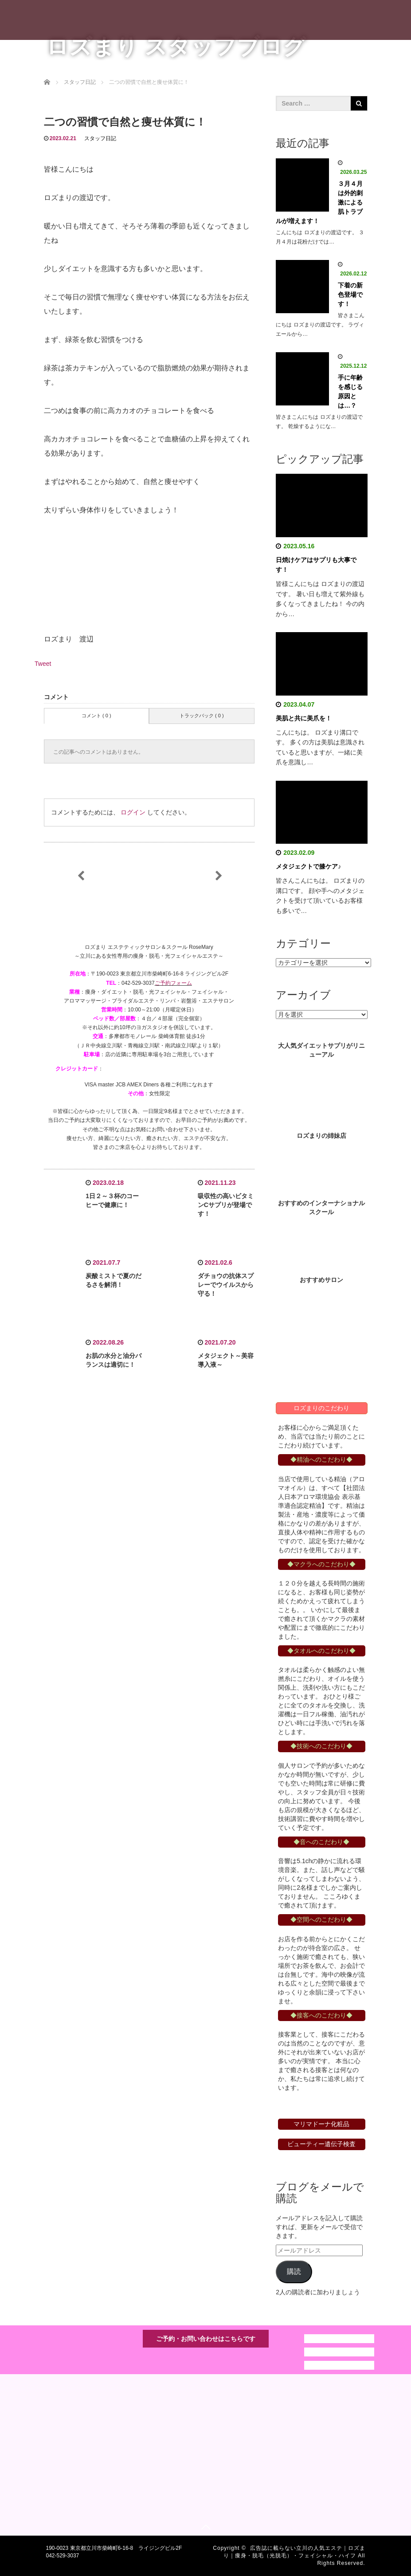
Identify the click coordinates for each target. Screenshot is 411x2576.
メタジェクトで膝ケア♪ (308, 866)
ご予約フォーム (173, 983)
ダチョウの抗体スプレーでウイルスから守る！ (226, 1284)
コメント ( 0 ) (96, 715)
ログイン (133, 812)
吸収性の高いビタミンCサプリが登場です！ (226, 1204)
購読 (294, 2271)
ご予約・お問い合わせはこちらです (205, 2338)
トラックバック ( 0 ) (202, 715)
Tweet (43, 663)
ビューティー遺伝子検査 (321, 2143)
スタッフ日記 (100, 138)
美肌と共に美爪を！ (304, 718)
